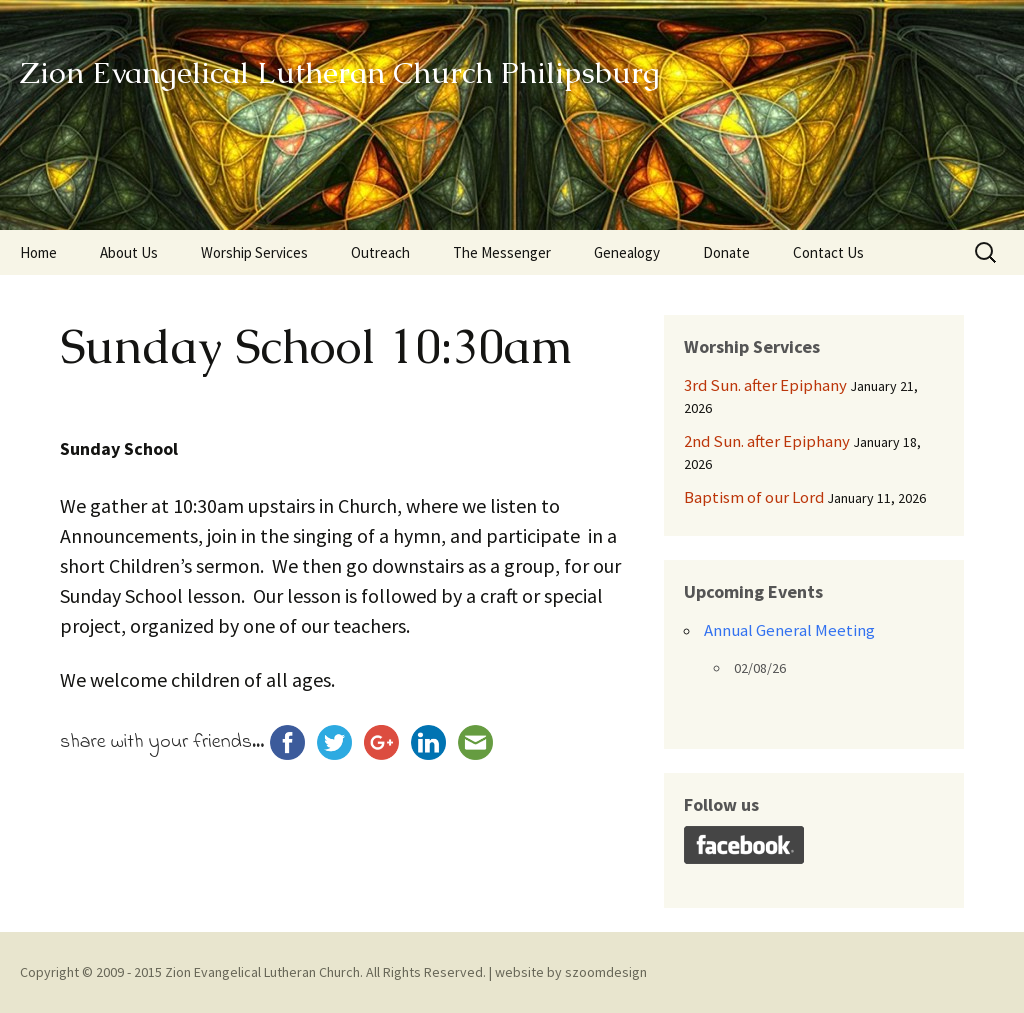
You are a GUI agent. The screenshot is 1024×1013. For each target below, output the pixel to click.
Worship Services (254, 252)
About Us (129, 252)
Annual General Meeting (789, 630)
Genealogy (627, 252)
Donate (726, 252)
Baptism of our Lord (754, 497)
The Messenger (502, 252)
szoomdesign (606, 972)
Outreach (380, 252)
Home (38, 252)
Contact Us (828, 252)
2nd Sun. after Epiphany (767, 441)
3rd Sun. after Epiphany (765, 385)
